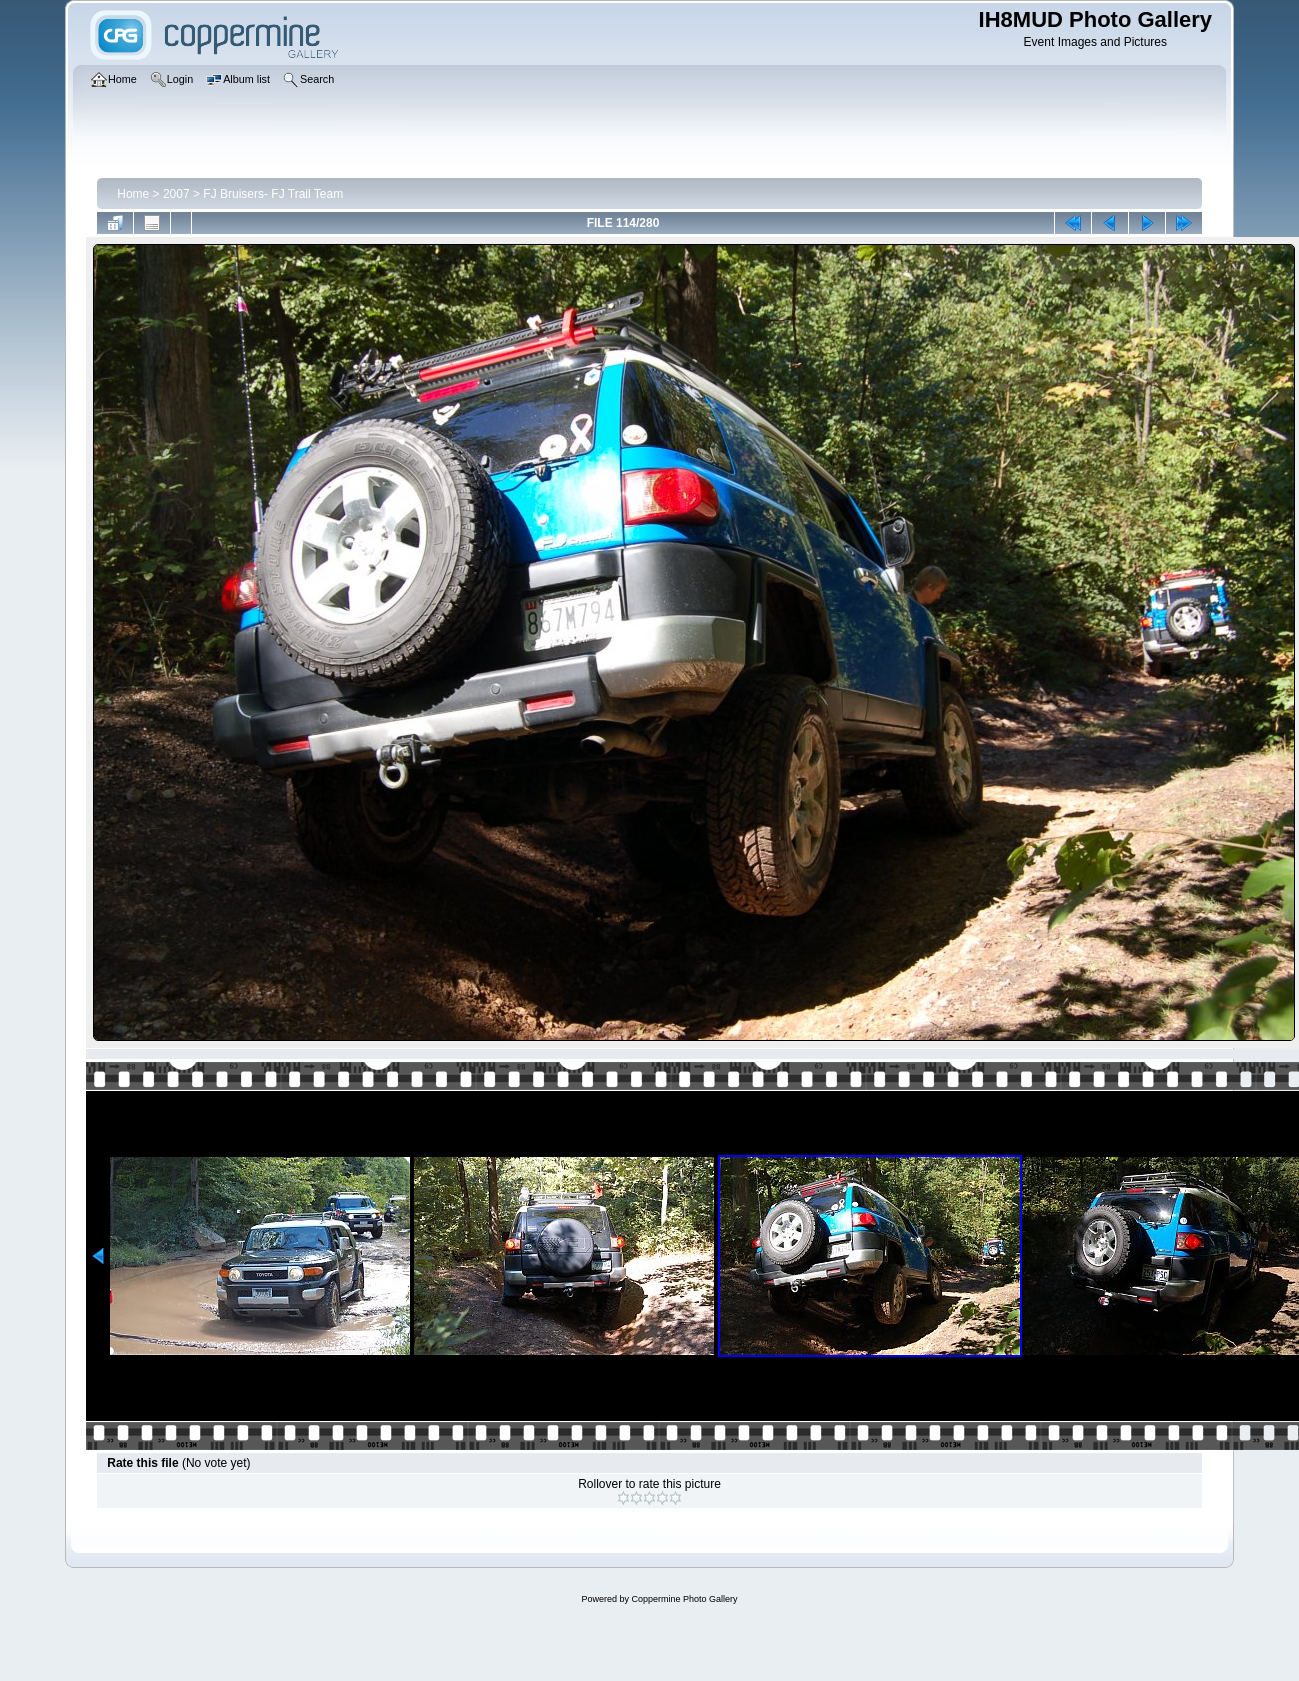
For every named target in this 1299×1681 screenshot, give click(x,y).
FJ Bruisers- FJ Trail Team (273, 194)
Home (133, 194)
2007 (176, 194)
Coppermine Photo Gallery (684, 1599)
